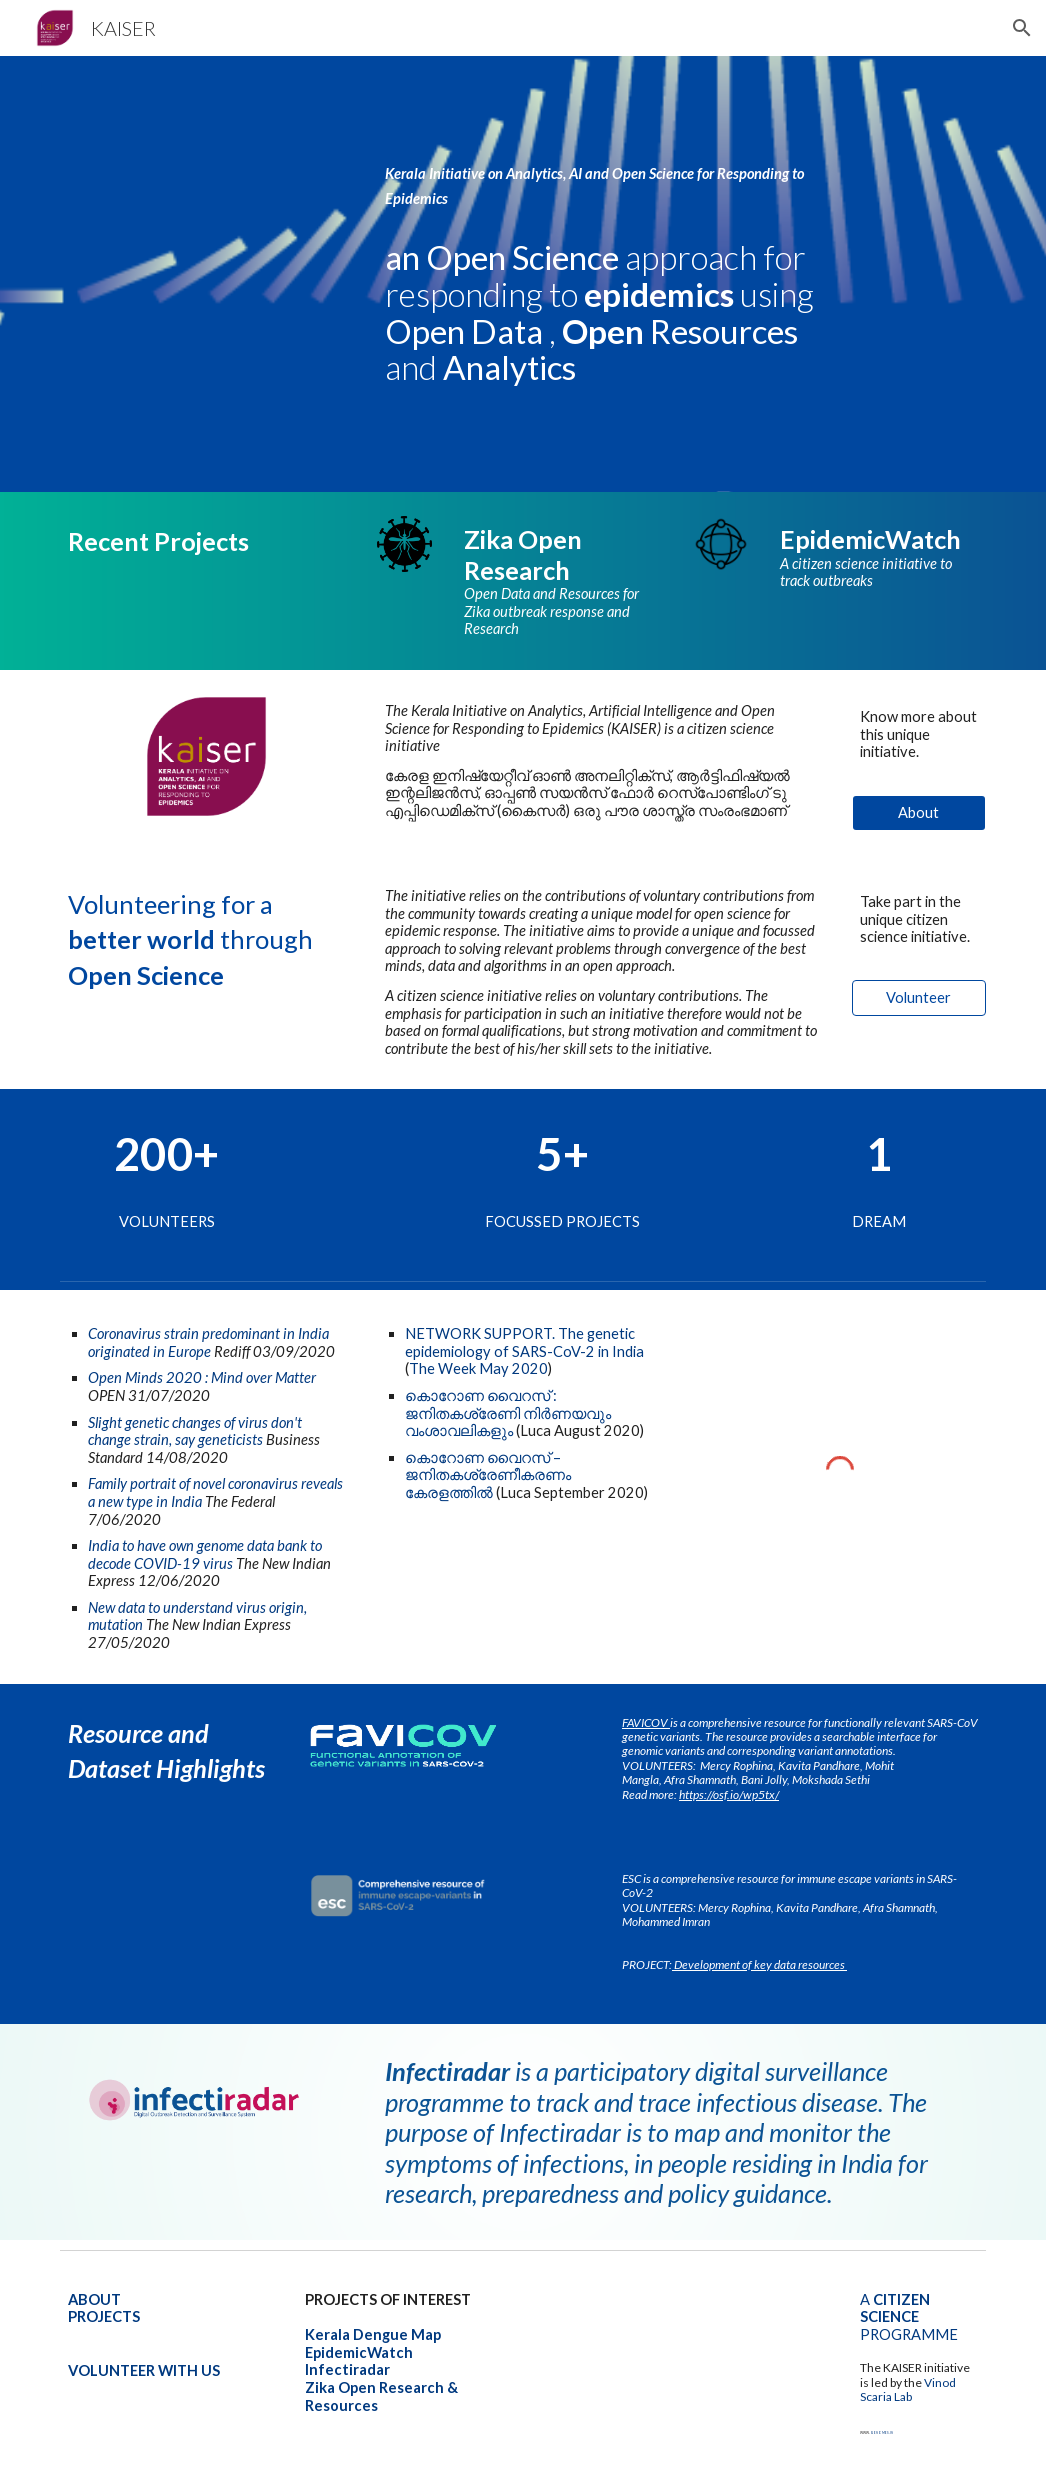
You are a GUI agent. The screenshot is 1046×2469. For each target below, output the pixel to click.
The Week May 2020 (478, 1368)
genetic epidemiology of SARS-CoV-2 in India (526, 1342)
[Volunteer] (919, 998)
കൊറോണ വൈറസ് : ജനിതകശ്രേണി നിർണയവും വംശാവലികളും (509, 1413)
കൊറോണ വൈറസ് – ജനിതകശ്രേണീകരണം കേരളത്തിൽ (489, 1475)
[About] (919, 813)
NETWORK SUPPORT (478, 1333)
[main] (602, 168)
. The (569, 1333)
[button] (1022, 28)
